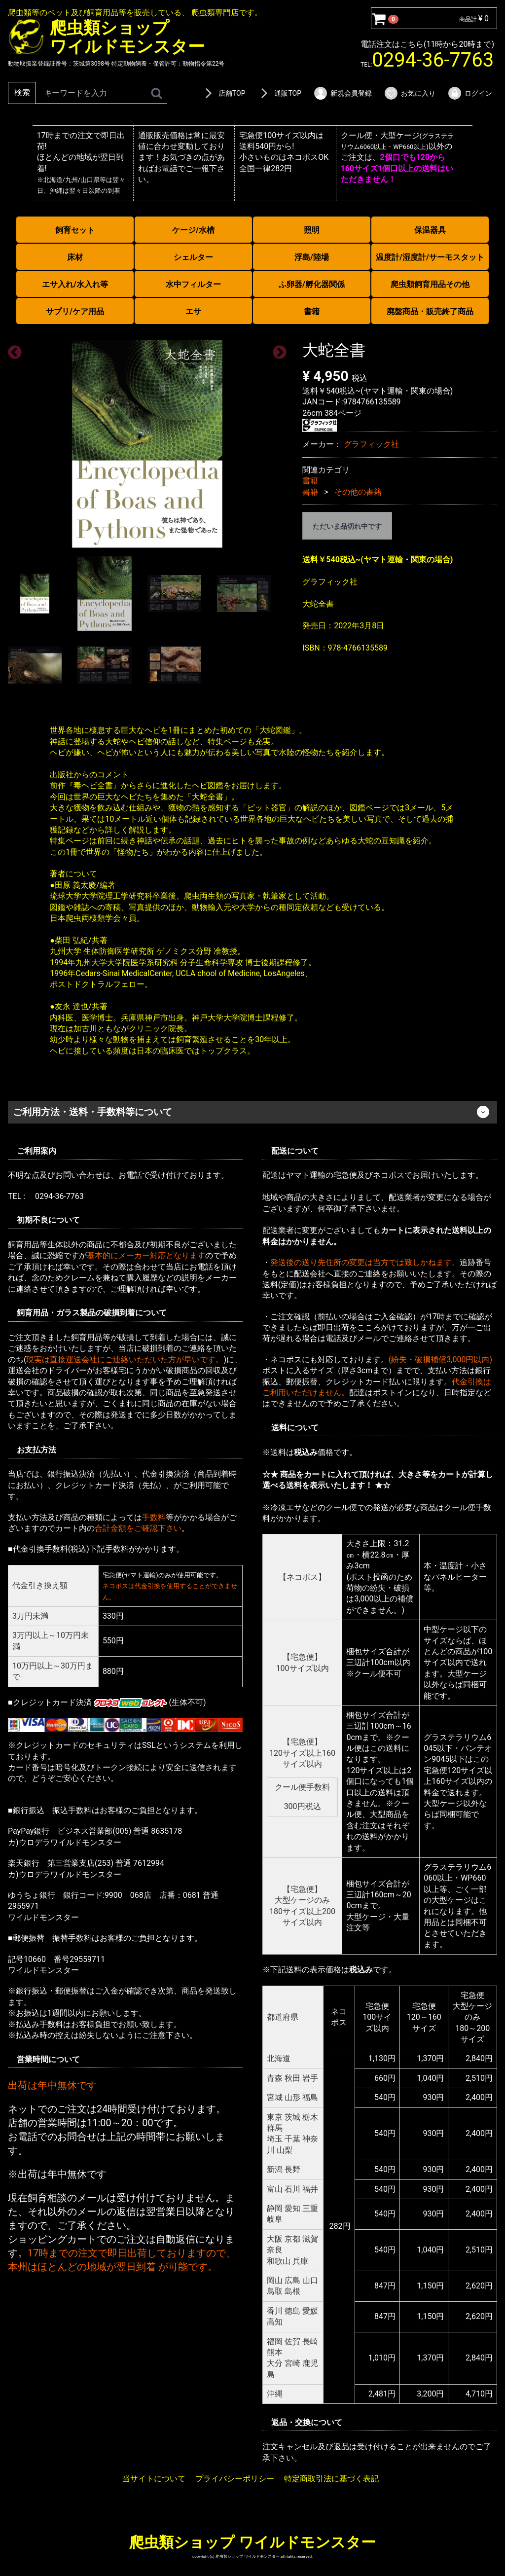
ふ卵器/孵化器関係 (312, 284)
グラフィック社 (371, 444)
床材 (75, 257)
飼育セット (75, 230)
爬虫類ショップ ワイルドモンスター (252, 2541)
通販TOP (279, 93)
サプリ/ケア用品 (75, 311)
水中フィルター (193, 284)
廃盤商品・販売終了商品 (430, 311)
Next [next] (277, 350)
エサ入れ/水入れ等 (75, 284)
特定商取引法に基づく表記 (331, 2478)
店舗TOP (223, 93)
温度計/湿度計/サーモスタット (430, 257)
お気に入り (409, 93)
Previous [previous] (12, 350)
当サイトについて (153, 2478)
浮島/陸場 (311, 257)
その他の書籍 (358, 491)
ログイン (469, 93)
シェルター (193, 257)
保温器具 (430, 230)
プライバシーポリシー (234, 2478)
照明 (312, 230)
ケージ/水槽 (193, 230)
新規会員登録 (342, 93)
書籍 (312, 311)
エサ (193, 311)
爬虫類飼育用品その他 (430, 284)
